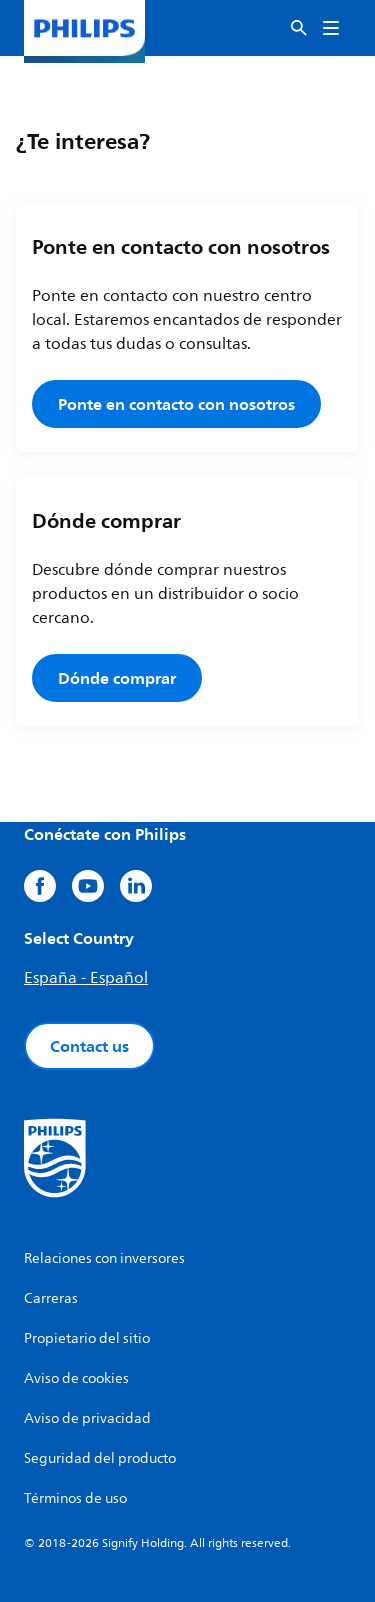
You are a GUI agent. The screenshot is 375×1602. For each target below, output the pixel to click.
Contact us (89, 1046)
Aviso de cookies (76, 1378)
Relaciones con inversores (104, 1258)
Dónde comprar (117, 678)
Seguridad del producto (100, 1458)
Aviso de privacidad (87, 1418)
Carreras (51, 1298)
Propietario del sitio (87, 1338)
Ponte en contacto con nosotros (176, 404)
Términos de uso (75, 1498)
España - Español (86, 978)
